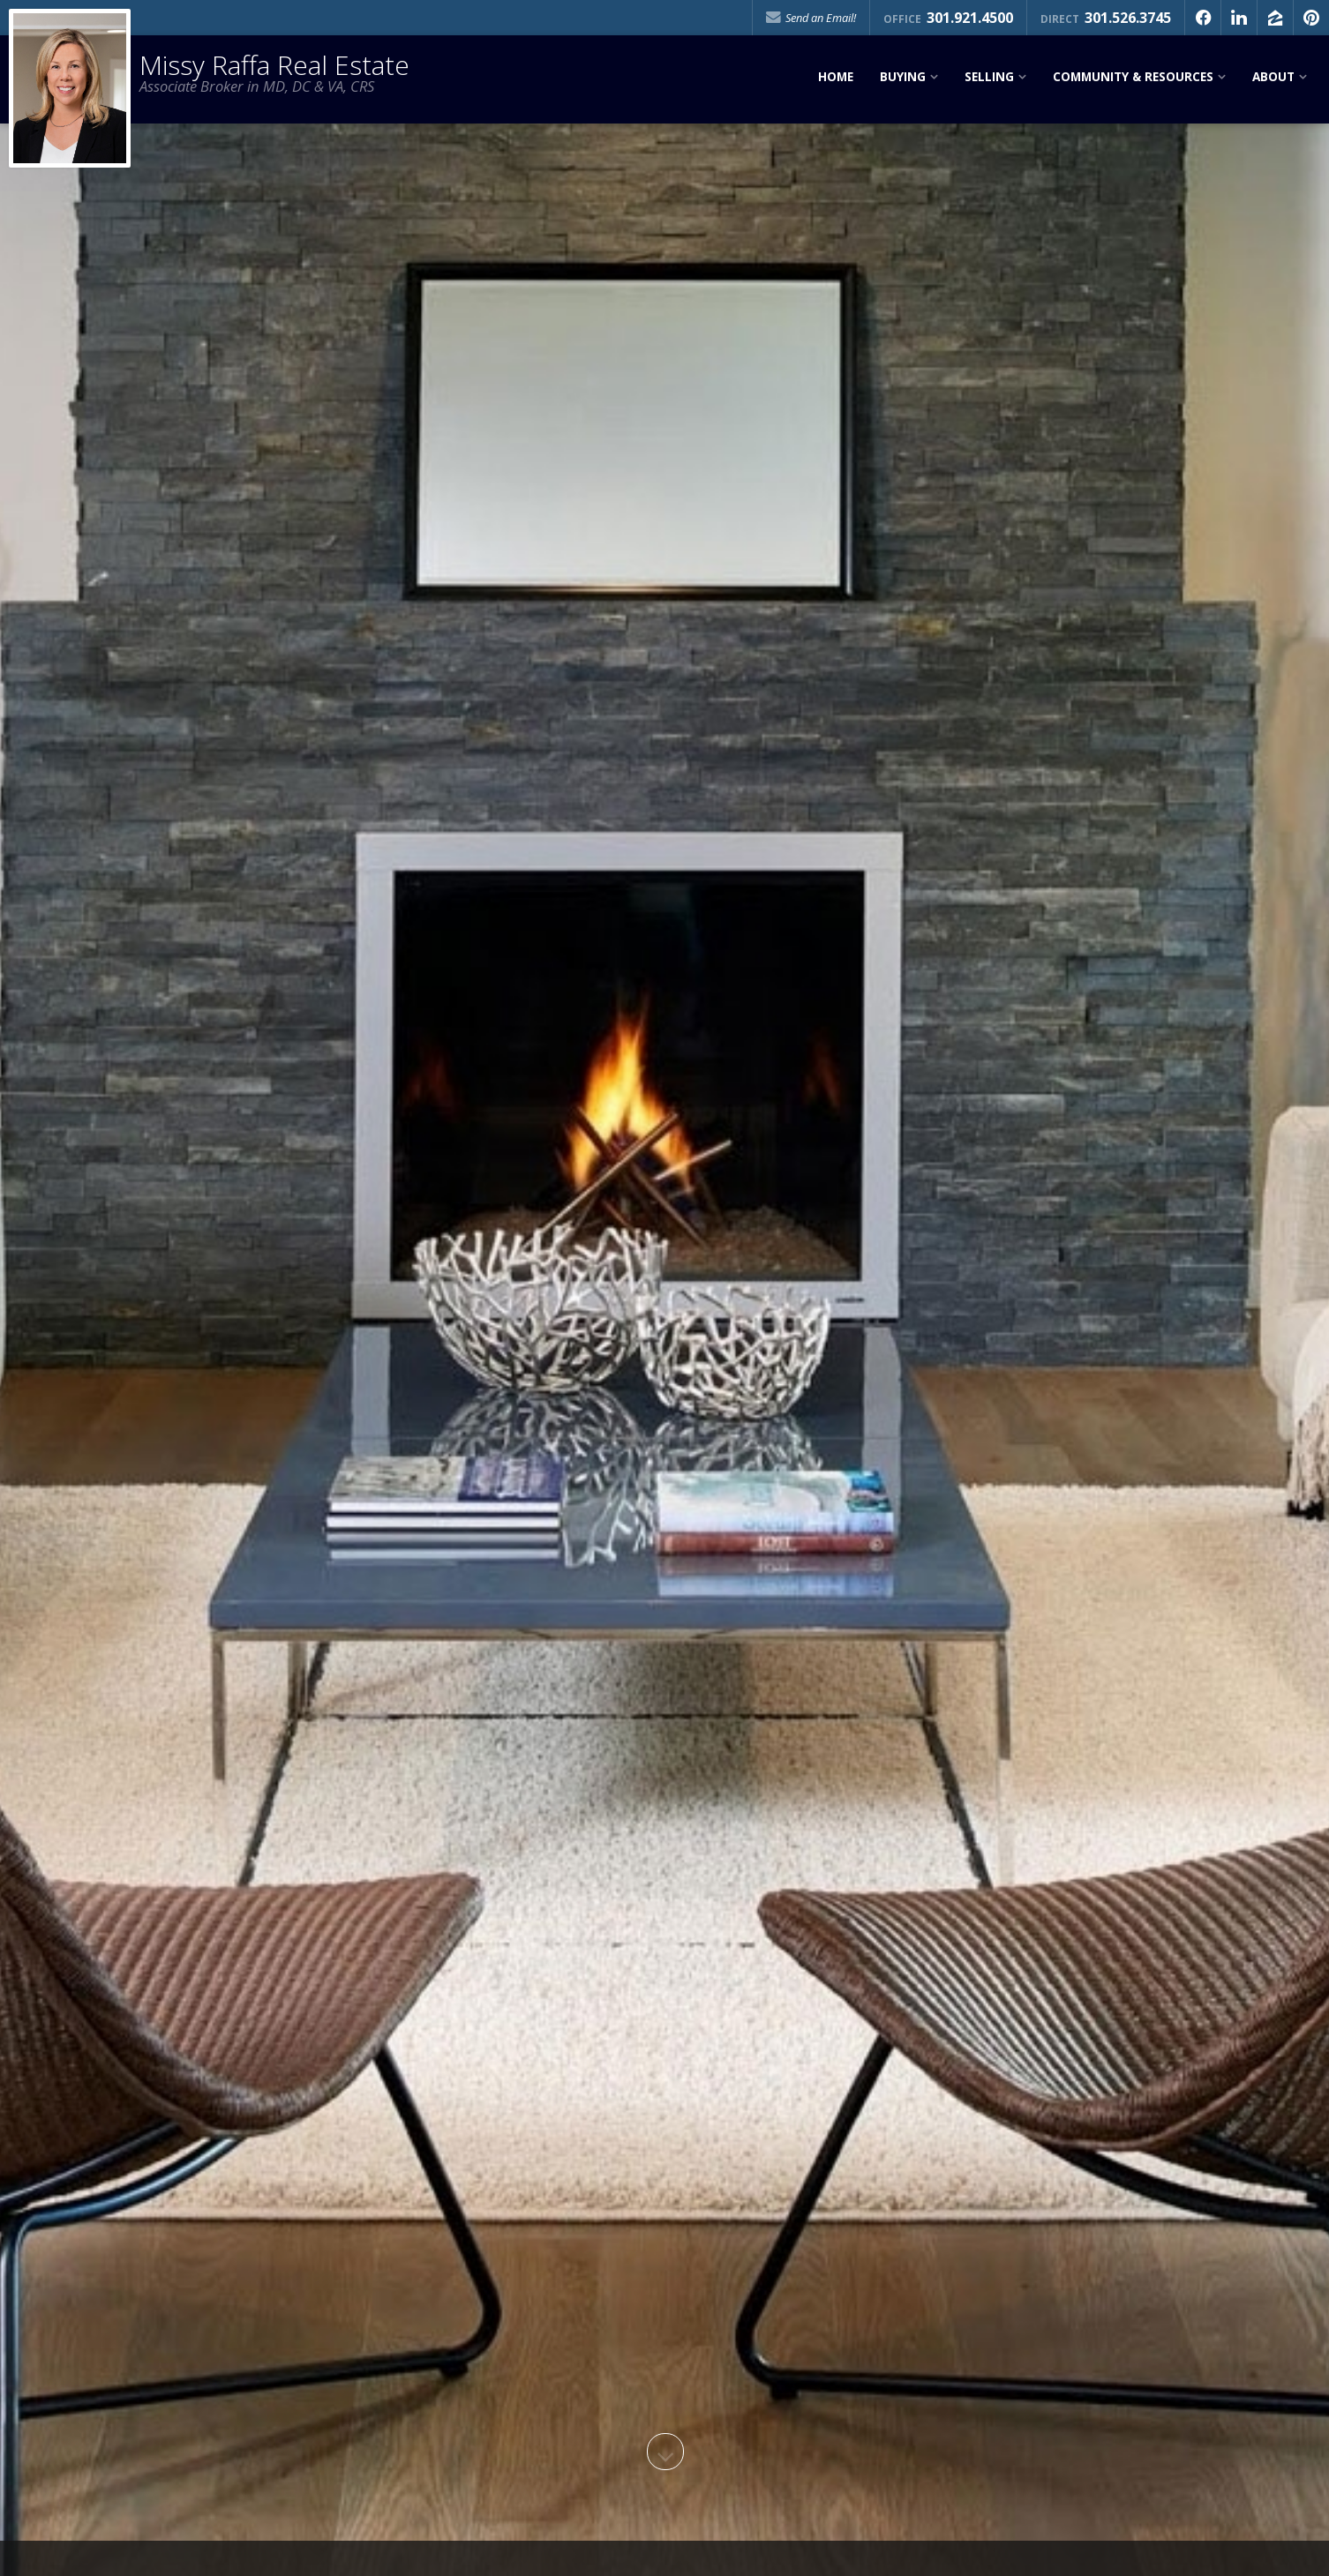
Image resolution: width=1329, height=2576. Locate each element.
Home (835, 77)
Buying (903, 77)
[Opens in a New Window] (1202, 17)
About (1273, 77)
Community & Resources (1133, 77)
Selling (989, 77)
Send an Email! (811, 18)
